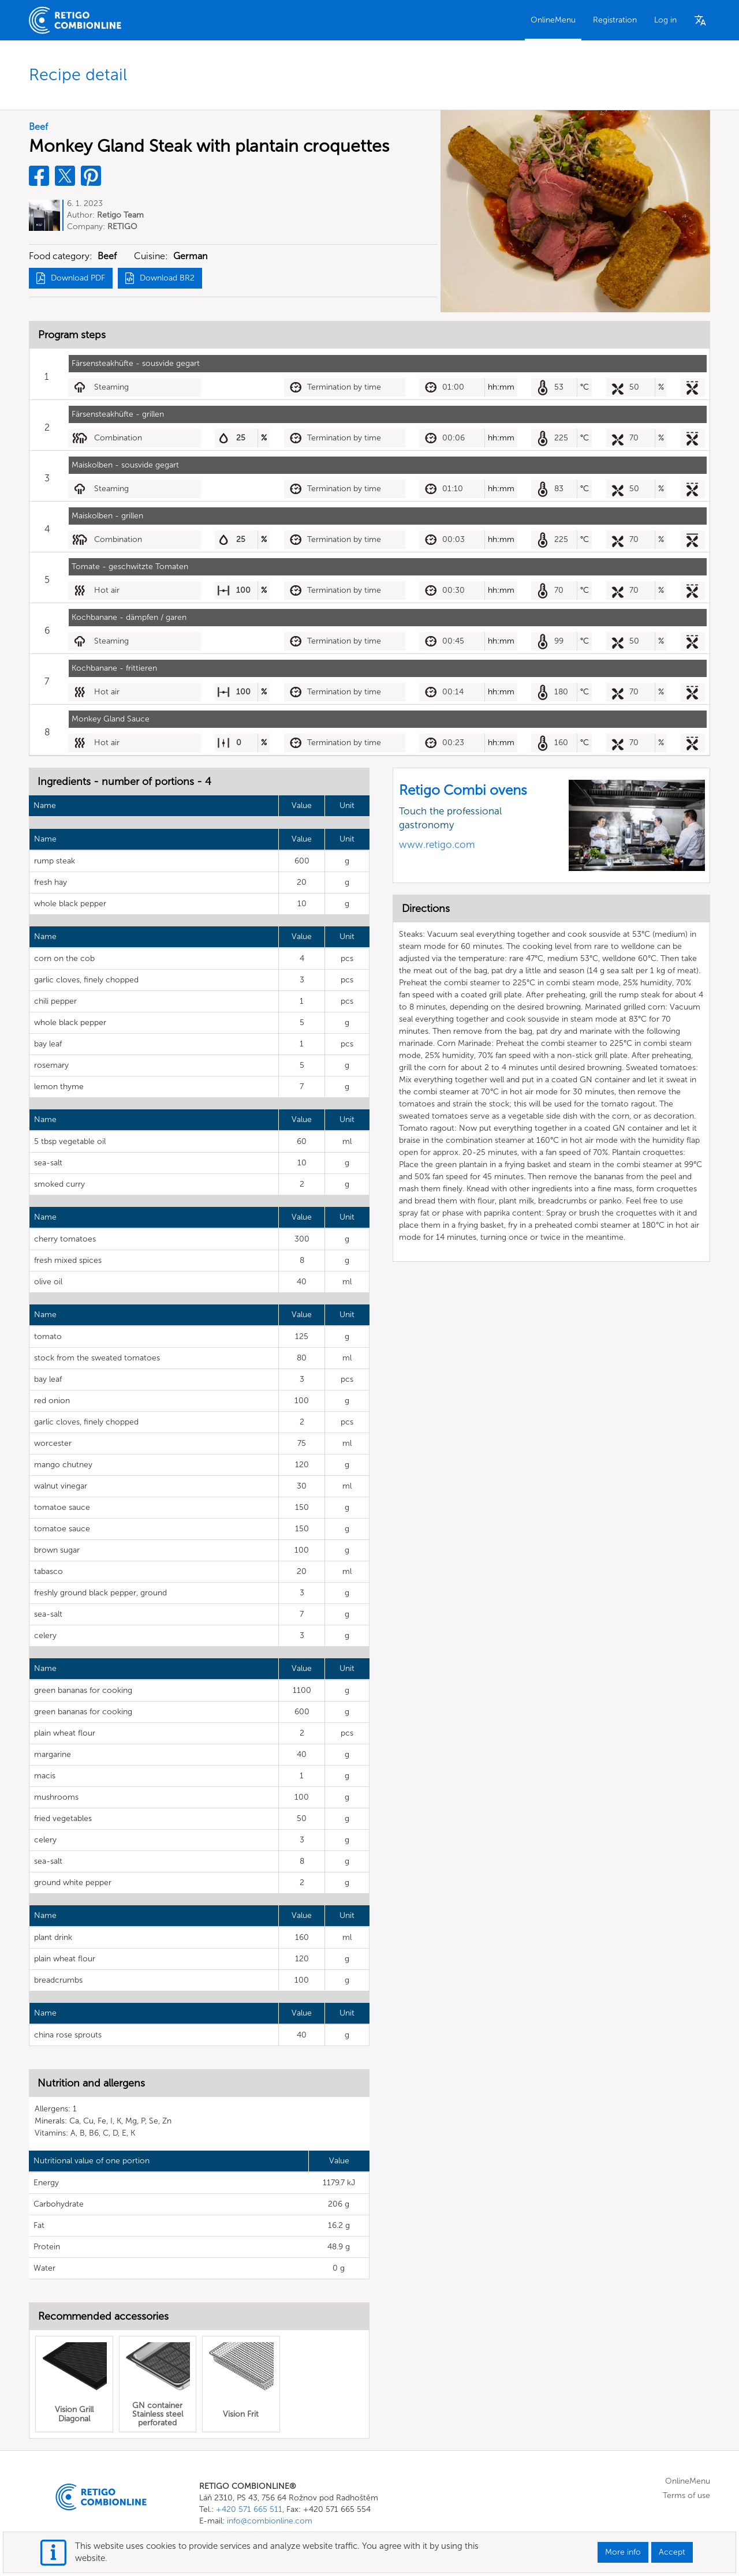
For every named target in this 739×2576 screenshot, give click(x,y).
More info (623, 2552)
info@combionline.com (269, 2521)
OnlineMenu (553, 20)
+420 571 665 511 (249, 2509)
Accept (672, 2552)
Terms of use (686, 2495)
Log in (665, 20)
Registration (615, 20)
